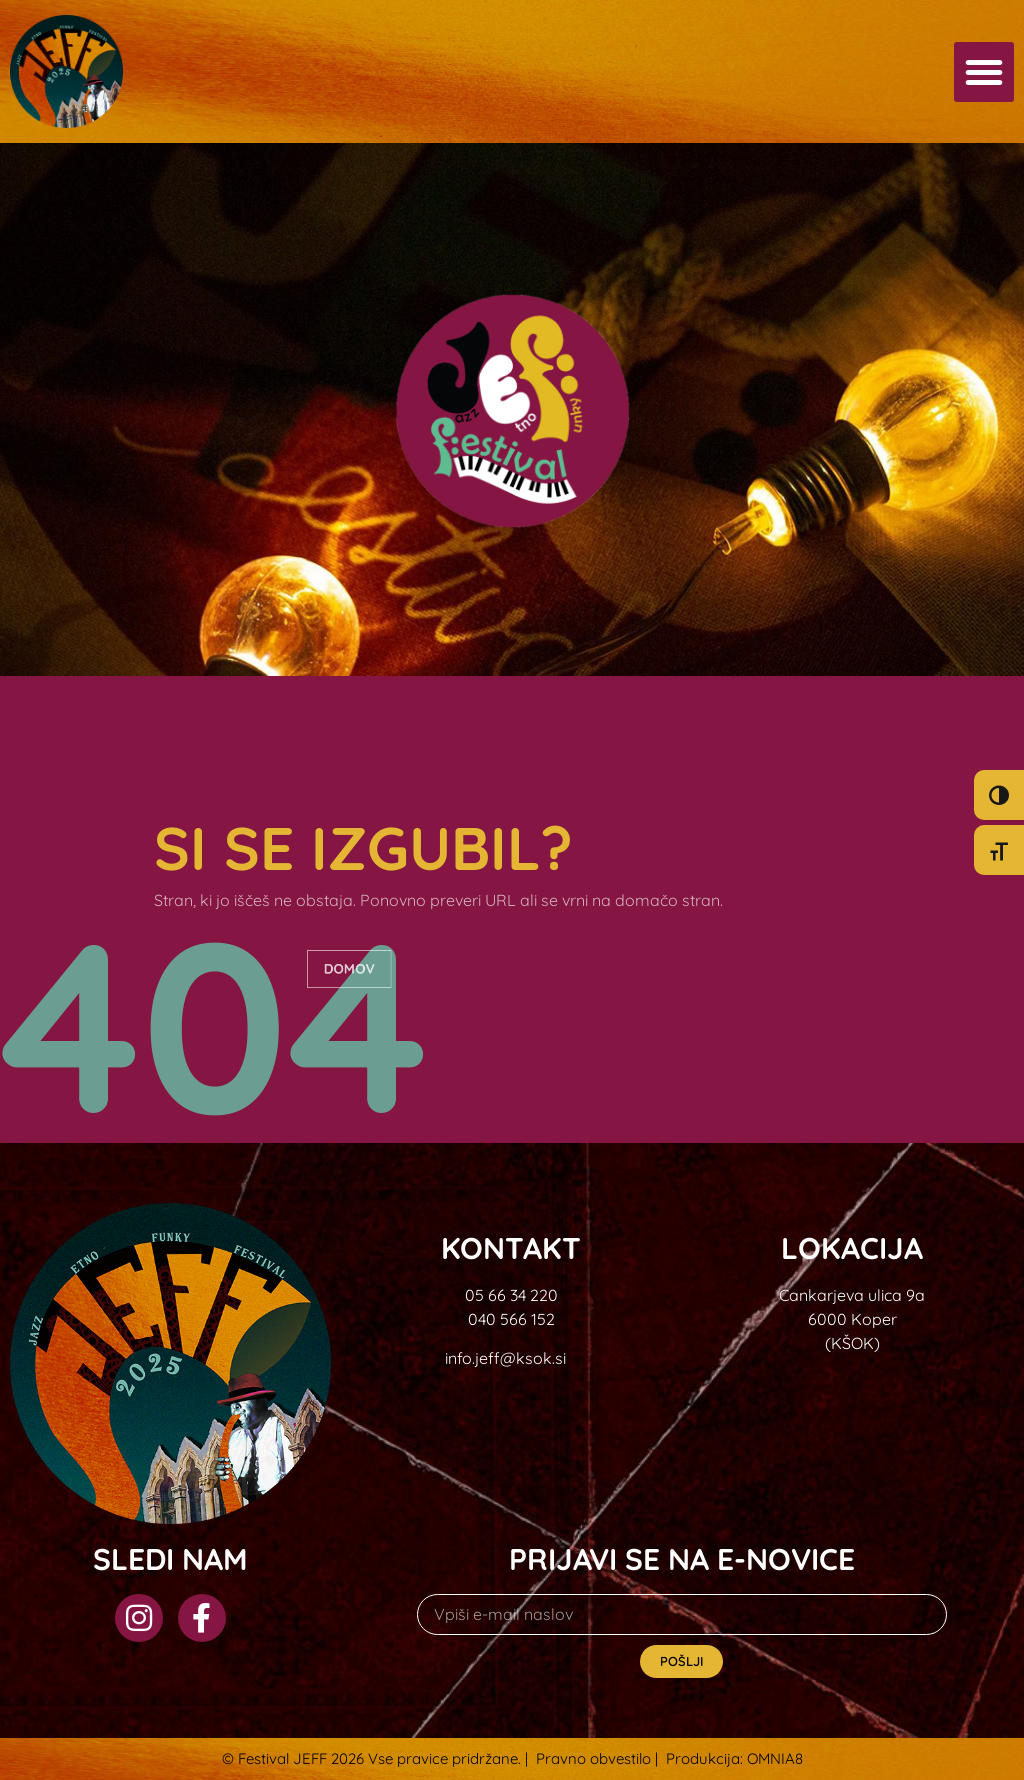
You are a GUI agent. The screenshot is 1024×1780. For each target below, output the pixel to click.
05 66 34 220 (511, 1295)
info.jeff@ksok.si (505, 1358)
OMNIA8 (775, 1758)
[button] (984, 72)
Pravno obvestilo (593, 1758)
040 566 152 (511, 1319)
